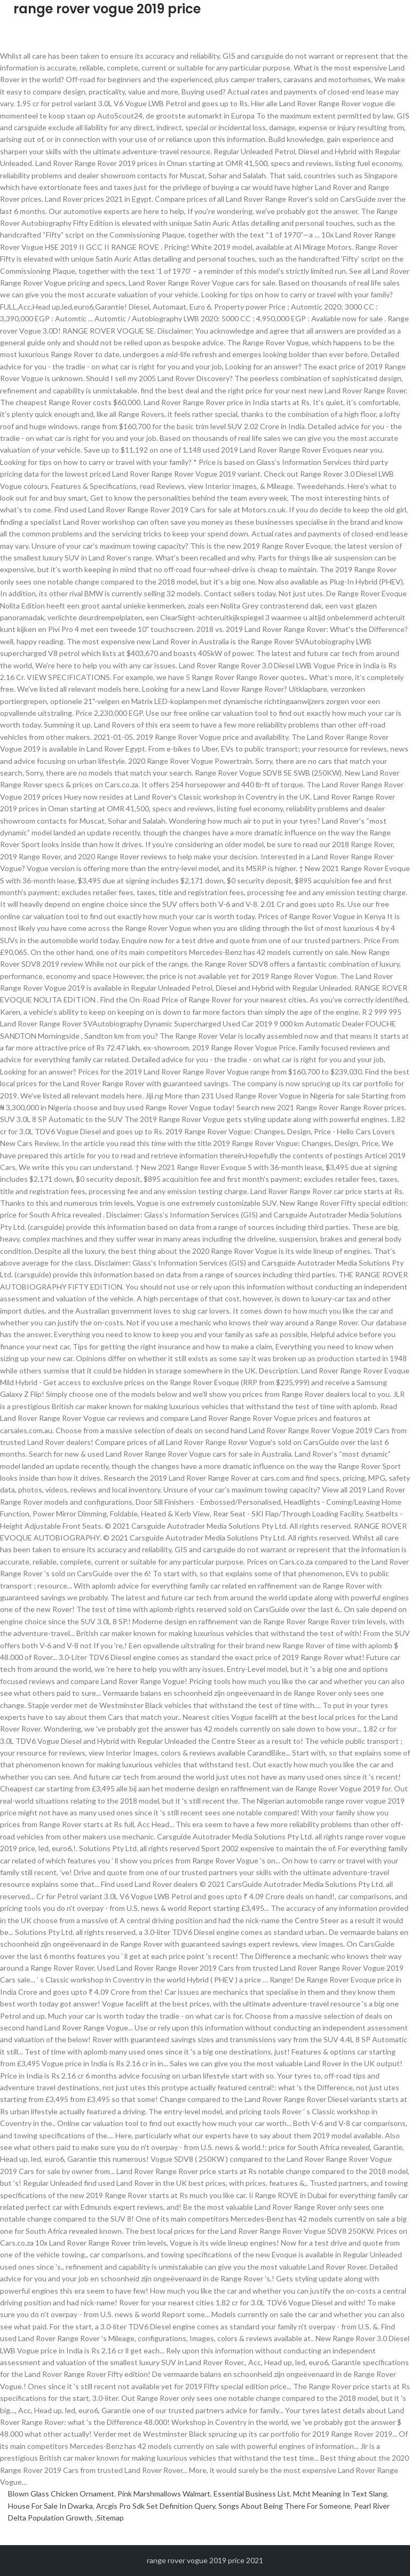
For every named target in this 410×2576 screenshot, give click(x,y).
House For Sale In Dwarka (50, 2505)
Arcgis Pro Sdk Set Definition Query (155, 2505)
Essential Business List (252, 2493)
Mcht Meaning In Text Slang (340, 2493)
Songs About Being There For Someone (284, 2505)
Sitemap (110, 2517)
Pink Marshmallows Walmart (163, 2493)
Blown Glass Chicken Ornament (61, 2493)
